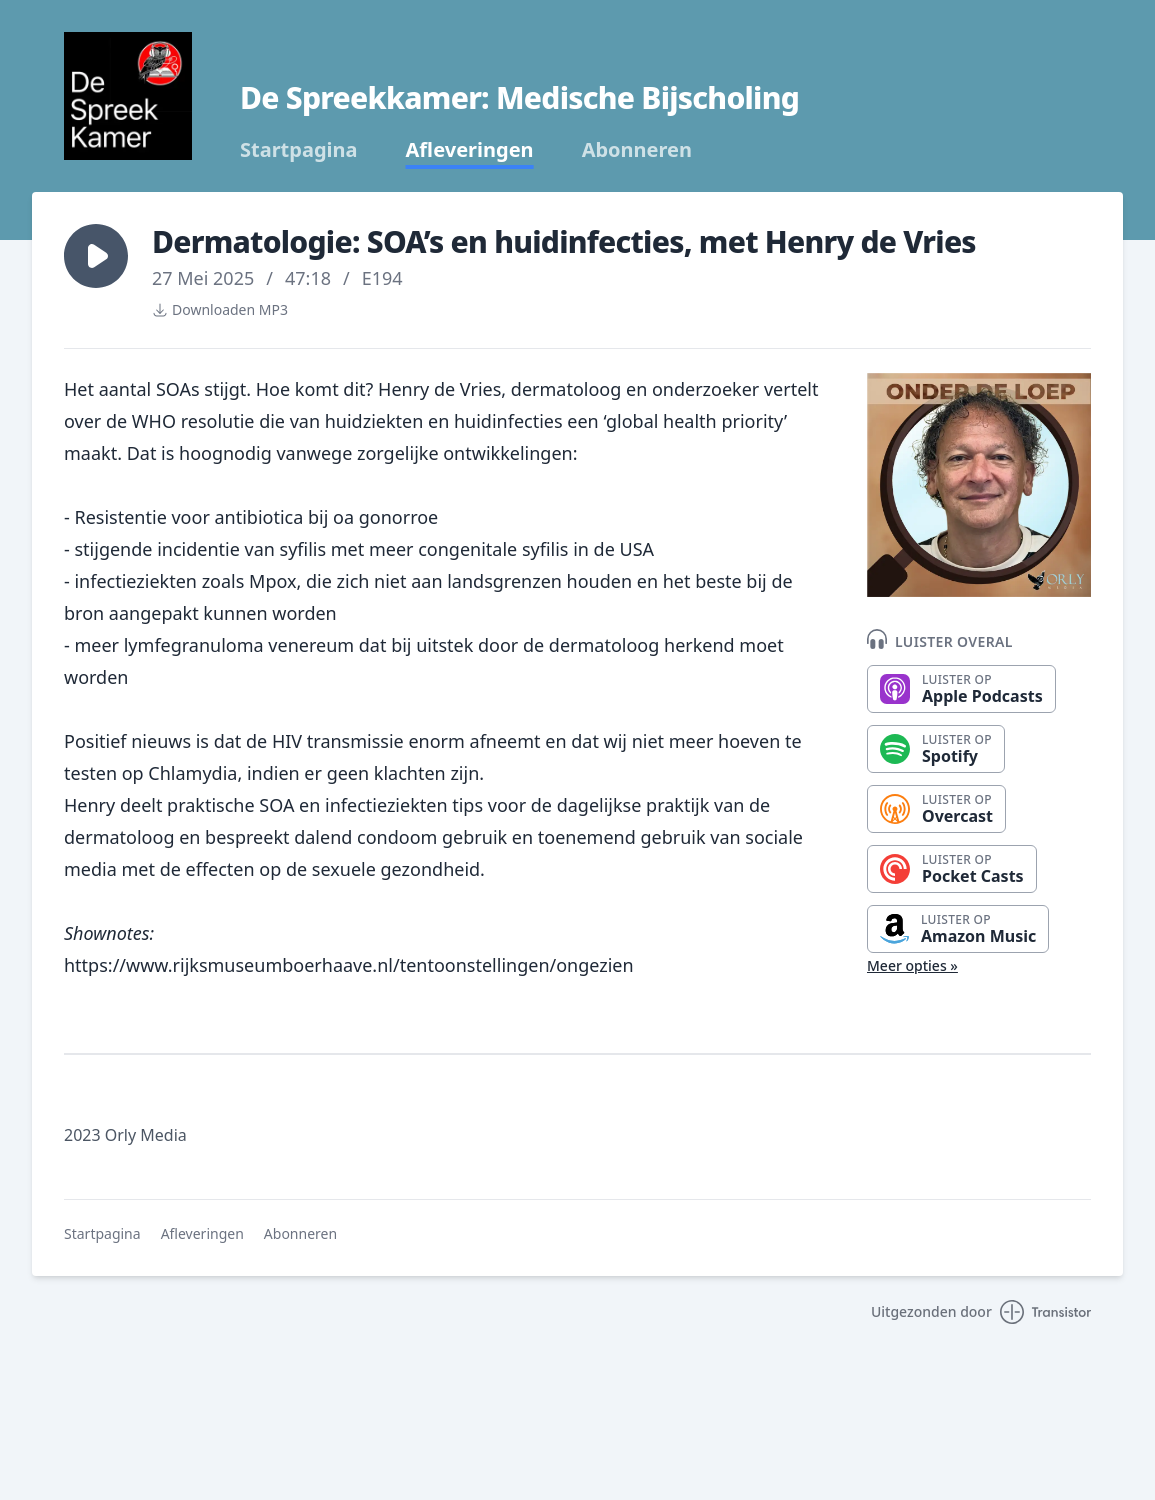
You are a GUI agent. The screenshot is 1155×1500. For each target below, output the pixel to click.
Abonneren (637, 150)
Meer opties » (912, 965)
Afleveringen (470, 150)
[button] (96, 256)
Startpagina (299, 150)
